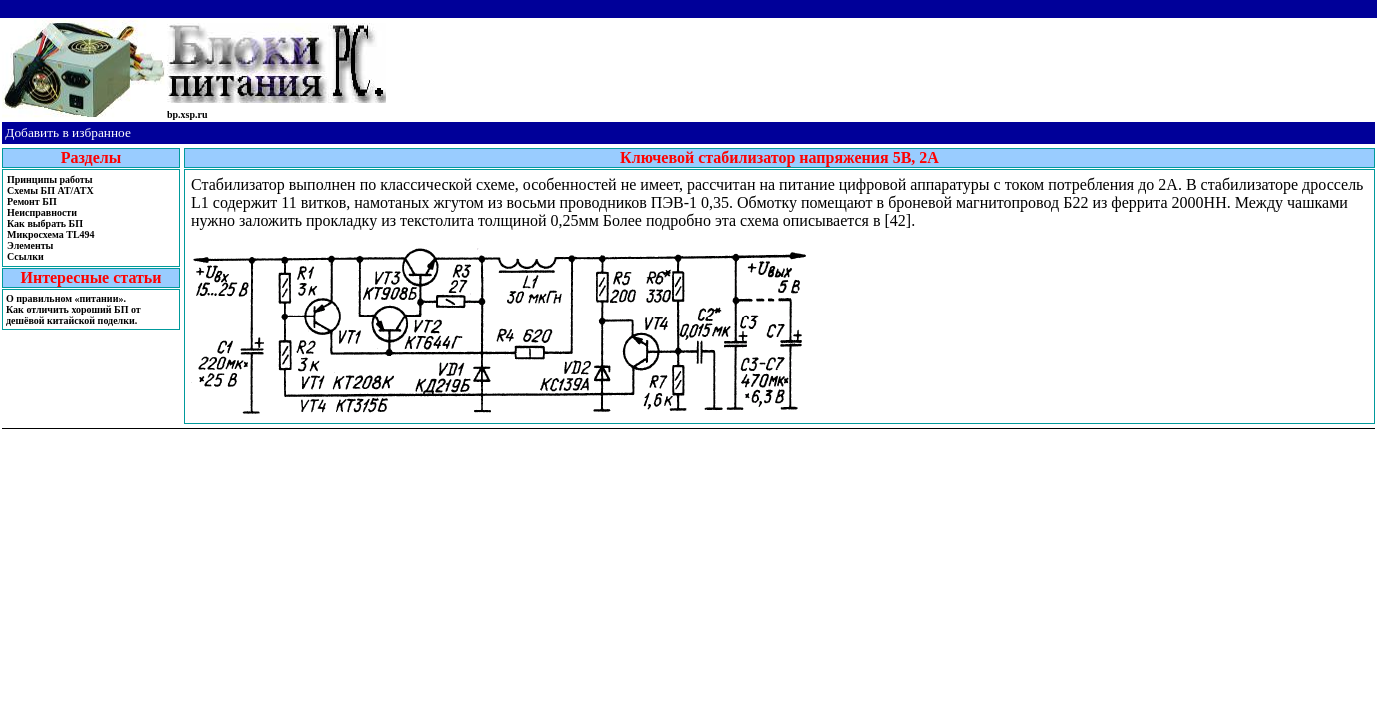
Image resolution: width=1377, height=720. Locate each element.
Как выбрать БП (45, 223)
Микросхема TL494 (51, 234)
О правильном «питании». (66, 298)
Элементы (30, 245)
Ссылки (25, 256)
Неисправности (42, 212)
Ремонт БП (32, 201)
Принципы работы (49, 179)
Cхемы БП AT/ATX (50, 190)
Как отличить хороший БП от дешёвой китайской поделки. (73, 315)
